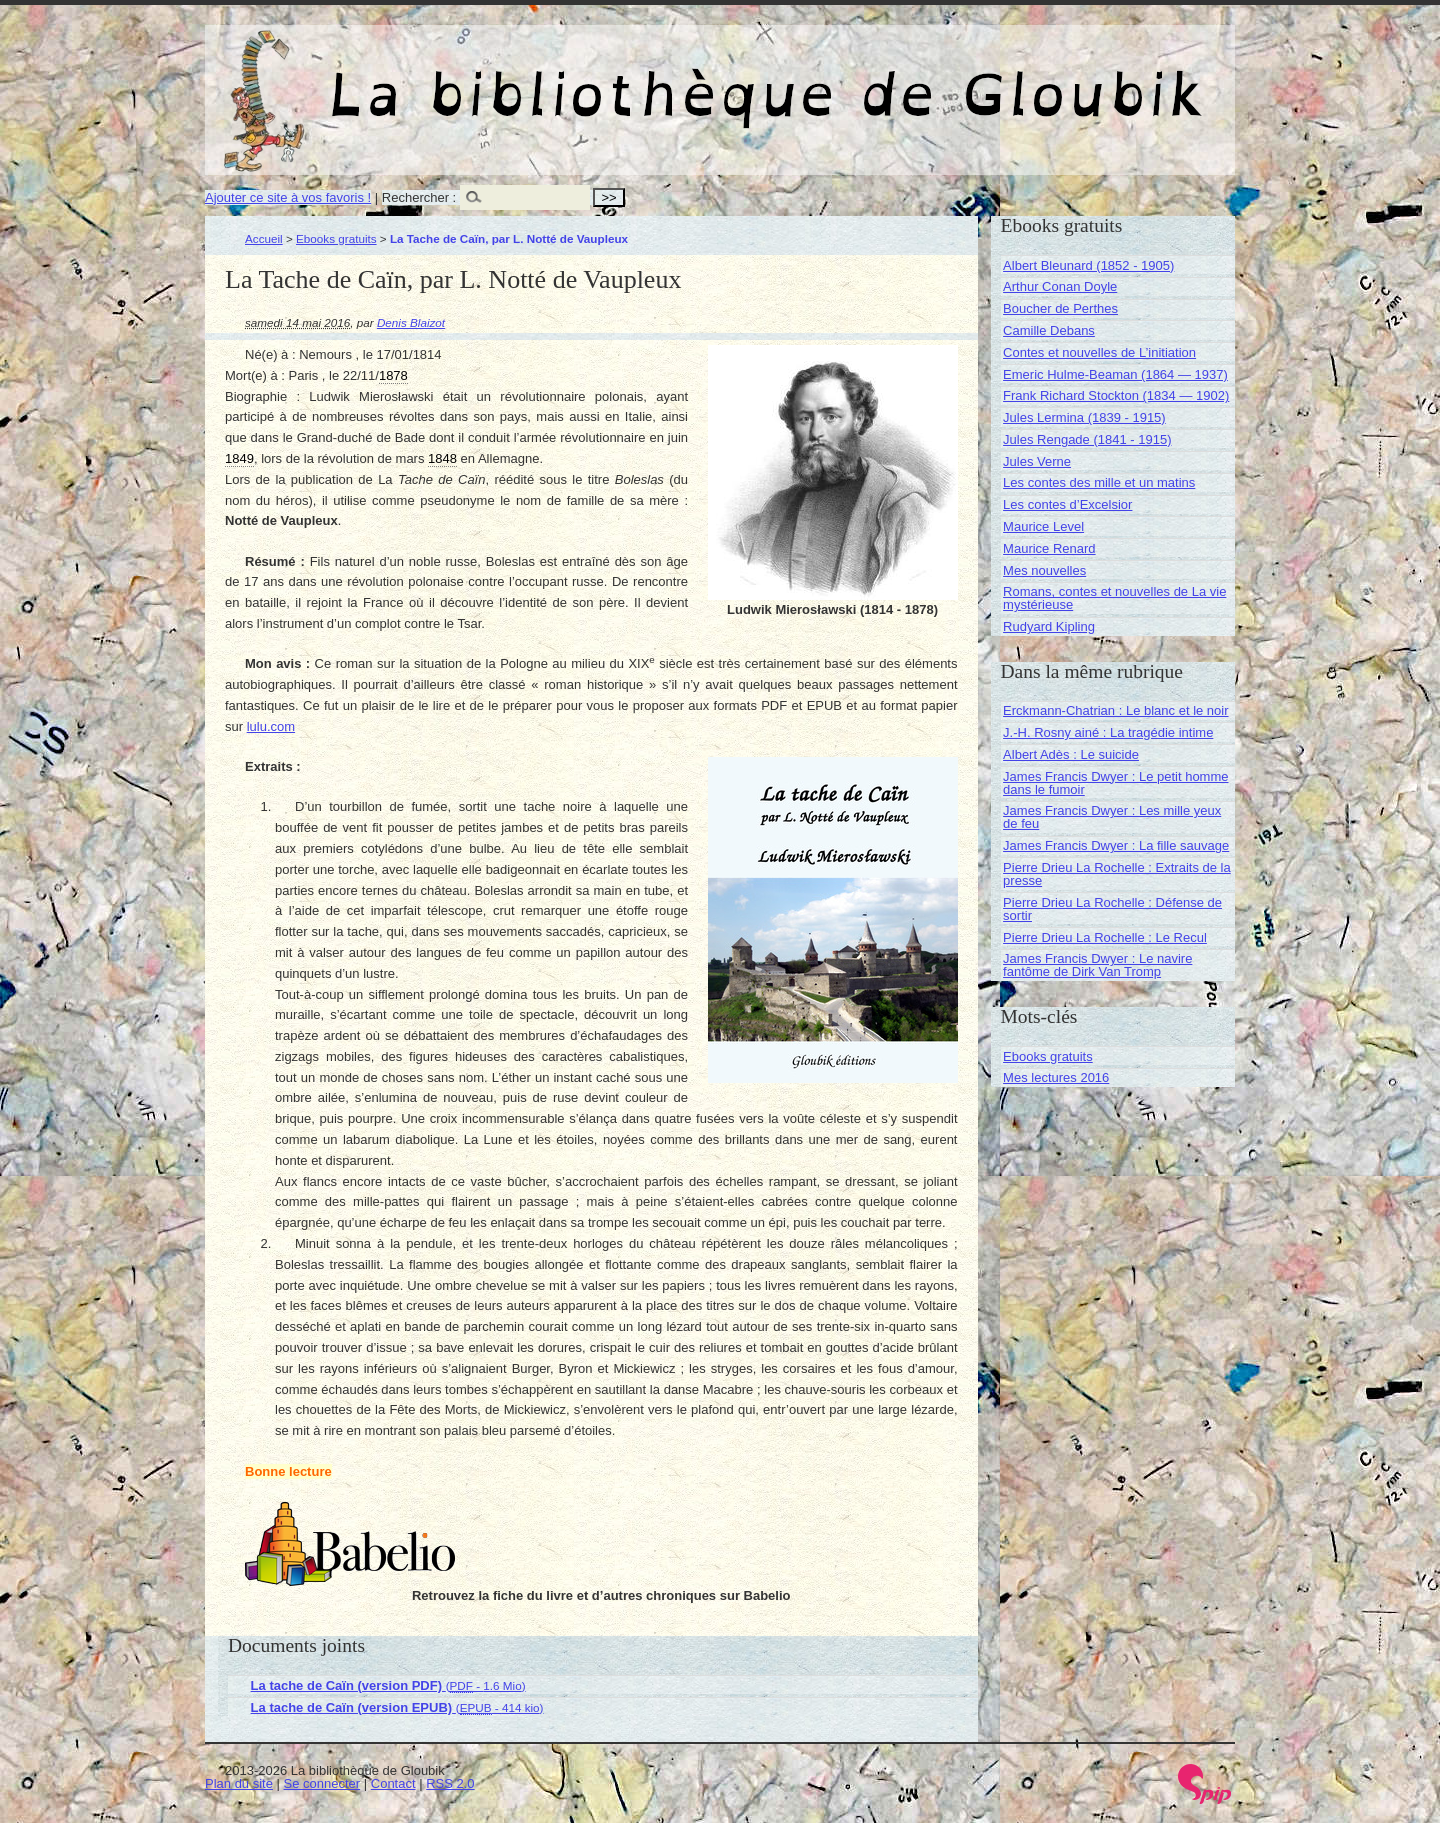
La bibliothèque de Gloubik (932, 78)
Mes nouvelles (1044, 570)
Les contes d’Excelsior (1067, 504)
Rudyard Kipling (1049, 626)
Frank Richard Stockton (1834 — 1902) (1116, 395)
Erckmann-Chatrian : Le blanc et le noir (1115, 710)
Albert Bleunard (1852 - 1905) (1088, 265)
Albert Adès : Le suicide (1071, 754)
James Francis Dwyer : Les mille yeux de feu (1112, 817)
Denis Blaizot (411, 322)
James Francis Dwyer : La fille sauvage (1116, 845)
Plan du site (239, 1783)
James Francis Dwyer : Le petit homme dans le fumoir (1115, 783)
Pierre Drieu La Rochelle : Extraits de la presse (1117, 874)
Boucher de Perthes (1060, 308)
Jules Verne (1037, 461)
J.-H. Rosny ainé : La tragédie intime (1108, 732)
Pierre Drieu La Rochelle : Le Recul (1105, 937)
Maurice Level (1043, 526)
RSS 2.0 (450, 1783)
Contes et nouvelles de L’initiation (1099, 352)
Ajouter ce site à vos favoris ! (288, 197)
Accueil (264, 238)
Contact (393, 1783)
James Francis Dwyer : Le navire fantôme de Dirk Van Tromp (1097, 965)
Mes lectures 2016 (1056, 1077)
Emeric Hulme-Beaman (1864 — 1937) (1115, 374)
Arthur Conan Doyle (1060, 286)
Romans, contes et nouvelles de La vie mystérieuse (1114, 598)
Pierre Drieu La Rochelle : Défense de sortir (1112, 909)
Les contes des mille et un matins (1099, 482)
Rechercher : (419, 197)
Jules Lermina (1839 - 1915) (1084, 417)
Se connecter (322, 1783)
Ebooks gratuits (336, 238)
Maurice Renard (1049, 548)
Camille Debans (1049, 330)
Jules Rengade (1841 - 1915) (1087, 439)
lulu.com (271, 726)
